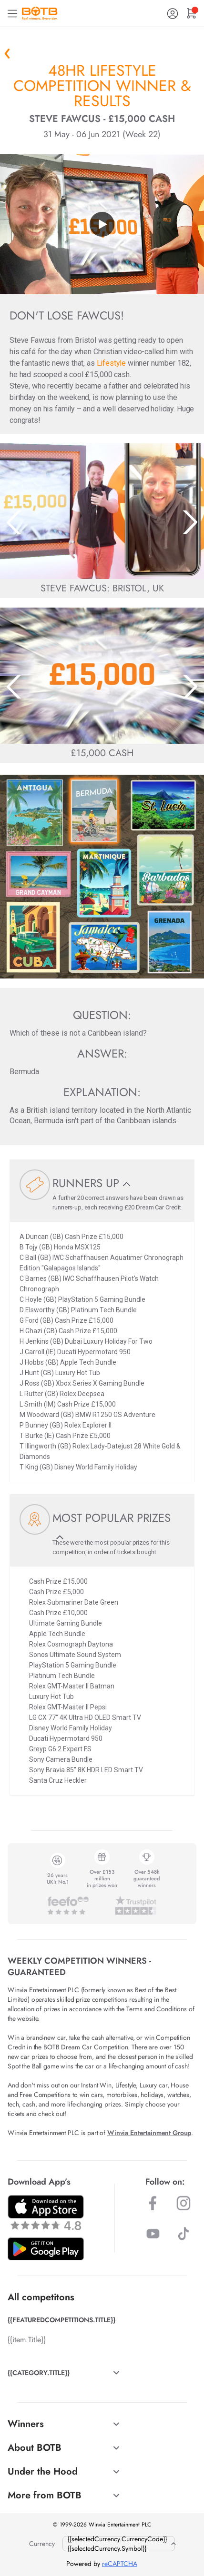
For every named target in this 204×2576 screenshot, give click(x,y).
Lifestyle (111, 363)
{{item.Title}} (27, 2339)
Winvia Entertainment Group (149, 2132)
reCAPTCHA (119, 2563)
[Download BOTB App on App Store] (46, 2212)
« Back (7, 53)
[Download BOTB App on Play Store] (46, 2248)
